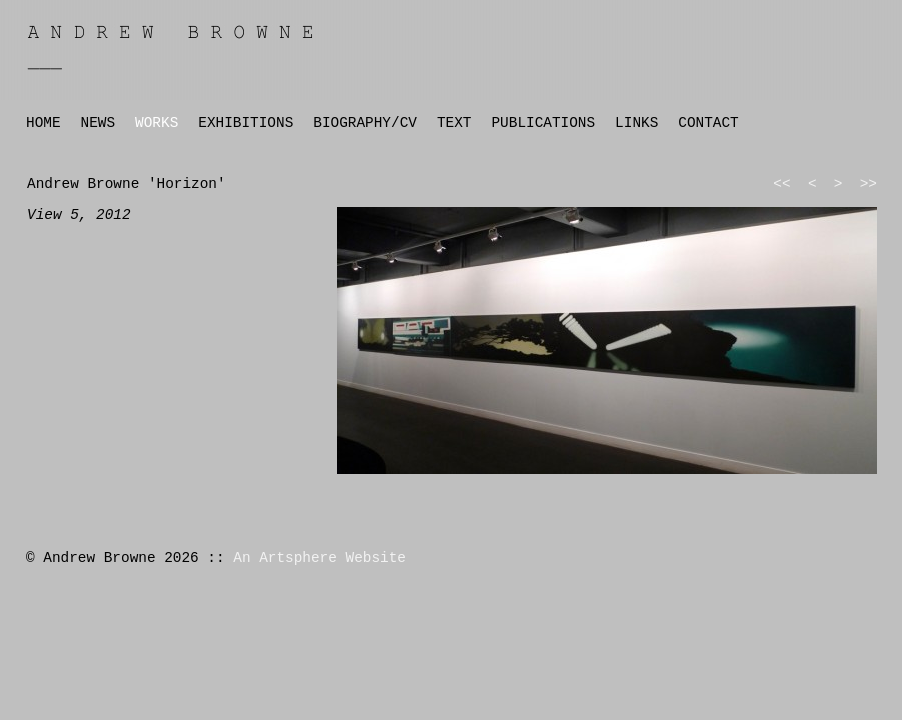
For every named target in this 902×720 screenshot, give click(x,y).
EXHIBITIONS (245, 123)
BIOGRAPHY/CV (365, 123)
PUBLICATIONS (543, 123)
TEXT (454, 123)
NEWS (98, 123)
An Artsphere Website (319, 558)
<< (781, 184)
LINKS (636, 123)
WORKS (156, 123)
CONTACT (708, 123)
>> (868, 184)
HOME (43, 123)
